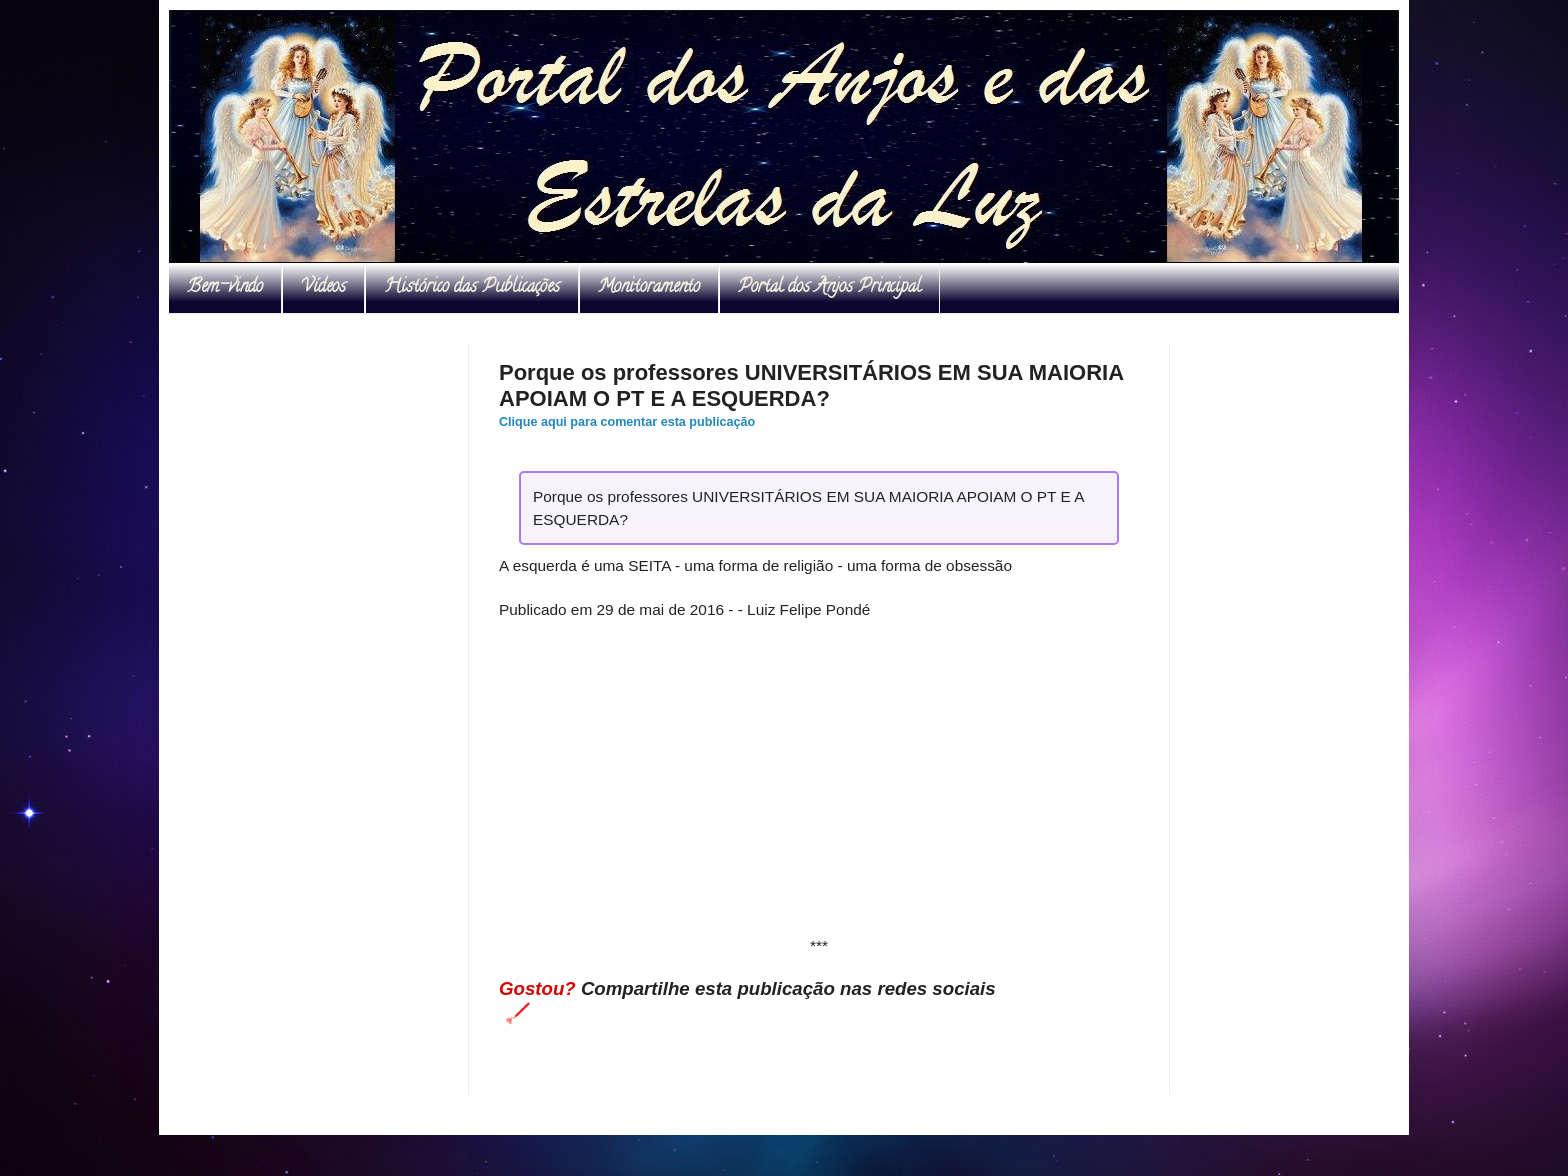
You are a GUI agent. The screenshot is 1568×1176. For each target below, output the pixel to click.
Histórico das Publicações (472, 288)
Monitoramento (649, 288)
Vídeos (323, 288)
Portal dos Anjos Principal (829, 288)
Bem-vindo (225, 288)
